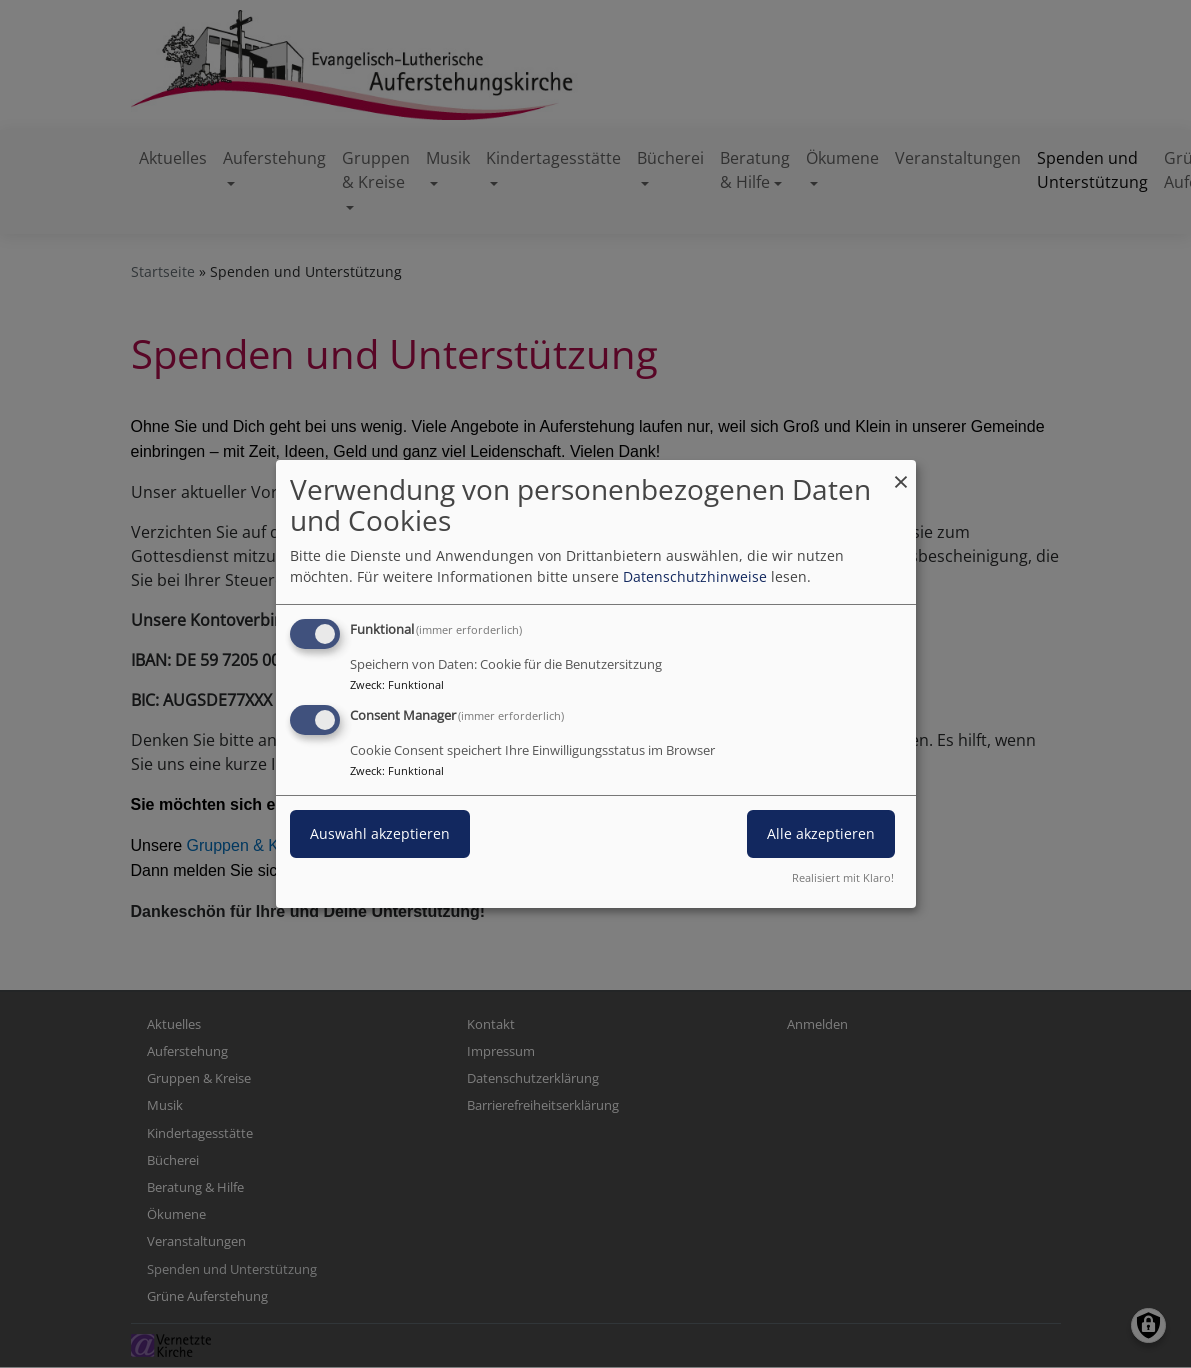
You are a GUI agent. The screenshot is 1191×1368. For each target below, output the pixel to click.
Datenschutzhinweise (695, 576)
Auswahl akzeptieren (380, 833)
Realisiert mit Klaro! (843, 877)
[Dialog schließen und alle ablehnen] (901, 472)
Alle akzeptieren (821, 833)
